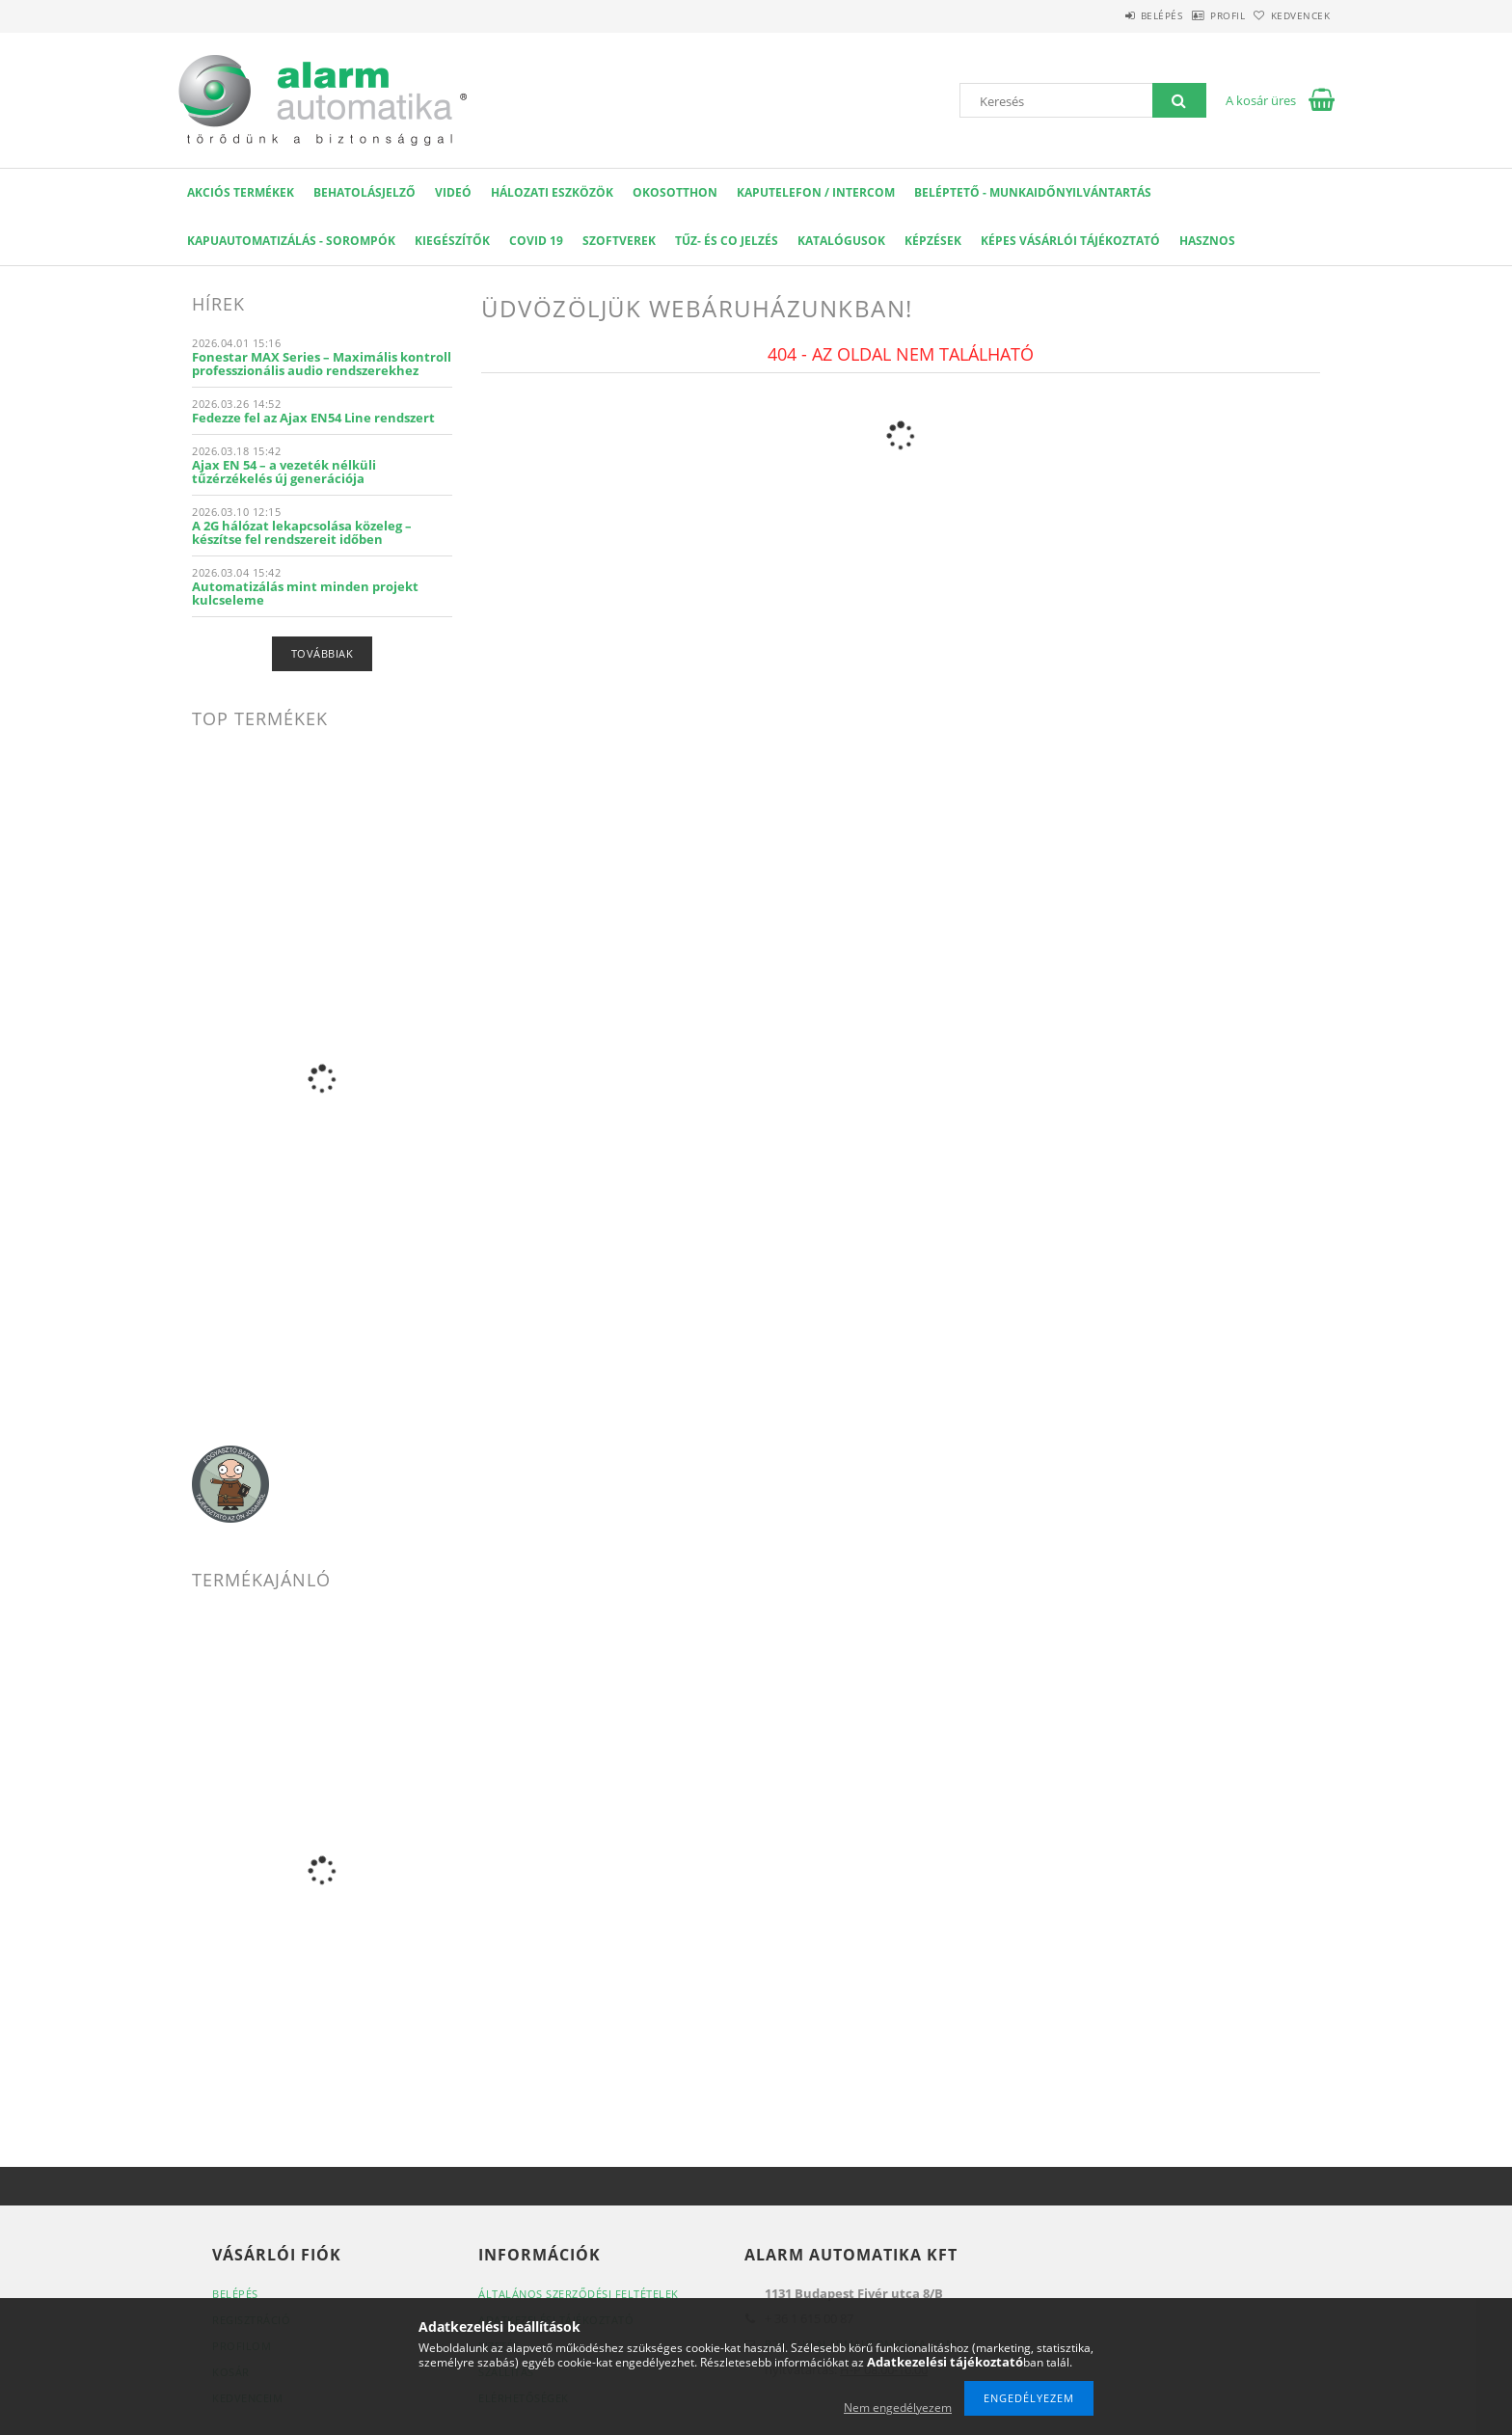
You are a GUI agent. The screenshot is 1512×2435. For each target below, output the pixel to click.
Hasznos (1207, 240)
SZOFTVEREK (619, 240)
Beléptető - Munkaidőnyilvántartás (1032, 192)
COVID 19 (536, 240)
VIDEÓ (453, 192)
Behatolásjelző (364, 192)
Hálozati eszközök (552, 192)
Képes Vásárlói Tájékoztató (1070, 240)
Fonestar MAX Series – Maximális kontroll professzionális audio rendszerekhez (321, 363)
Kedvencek (1291, 15)
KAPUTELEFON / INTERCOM (816, 192)
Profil (1197, 15)
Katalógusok (841, 240)
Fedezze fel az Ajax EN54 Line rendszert (313, 417)
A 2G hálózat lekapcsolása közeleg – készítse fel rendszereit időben (302, 532)
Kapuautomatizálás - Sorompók (291, 240)
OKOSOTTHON (675, 192)
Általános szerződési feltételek (578, 2293)
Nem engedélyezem (898, 2407)
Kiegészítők (452, 240)
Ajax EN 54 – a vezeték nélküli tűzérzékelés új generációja (284, 471)
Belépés (1112, 15)
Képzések (932, 240)
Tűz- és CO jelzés (726, 240)
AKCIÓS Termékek (240, 192)
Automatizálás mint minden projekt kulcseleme (305, 593)
